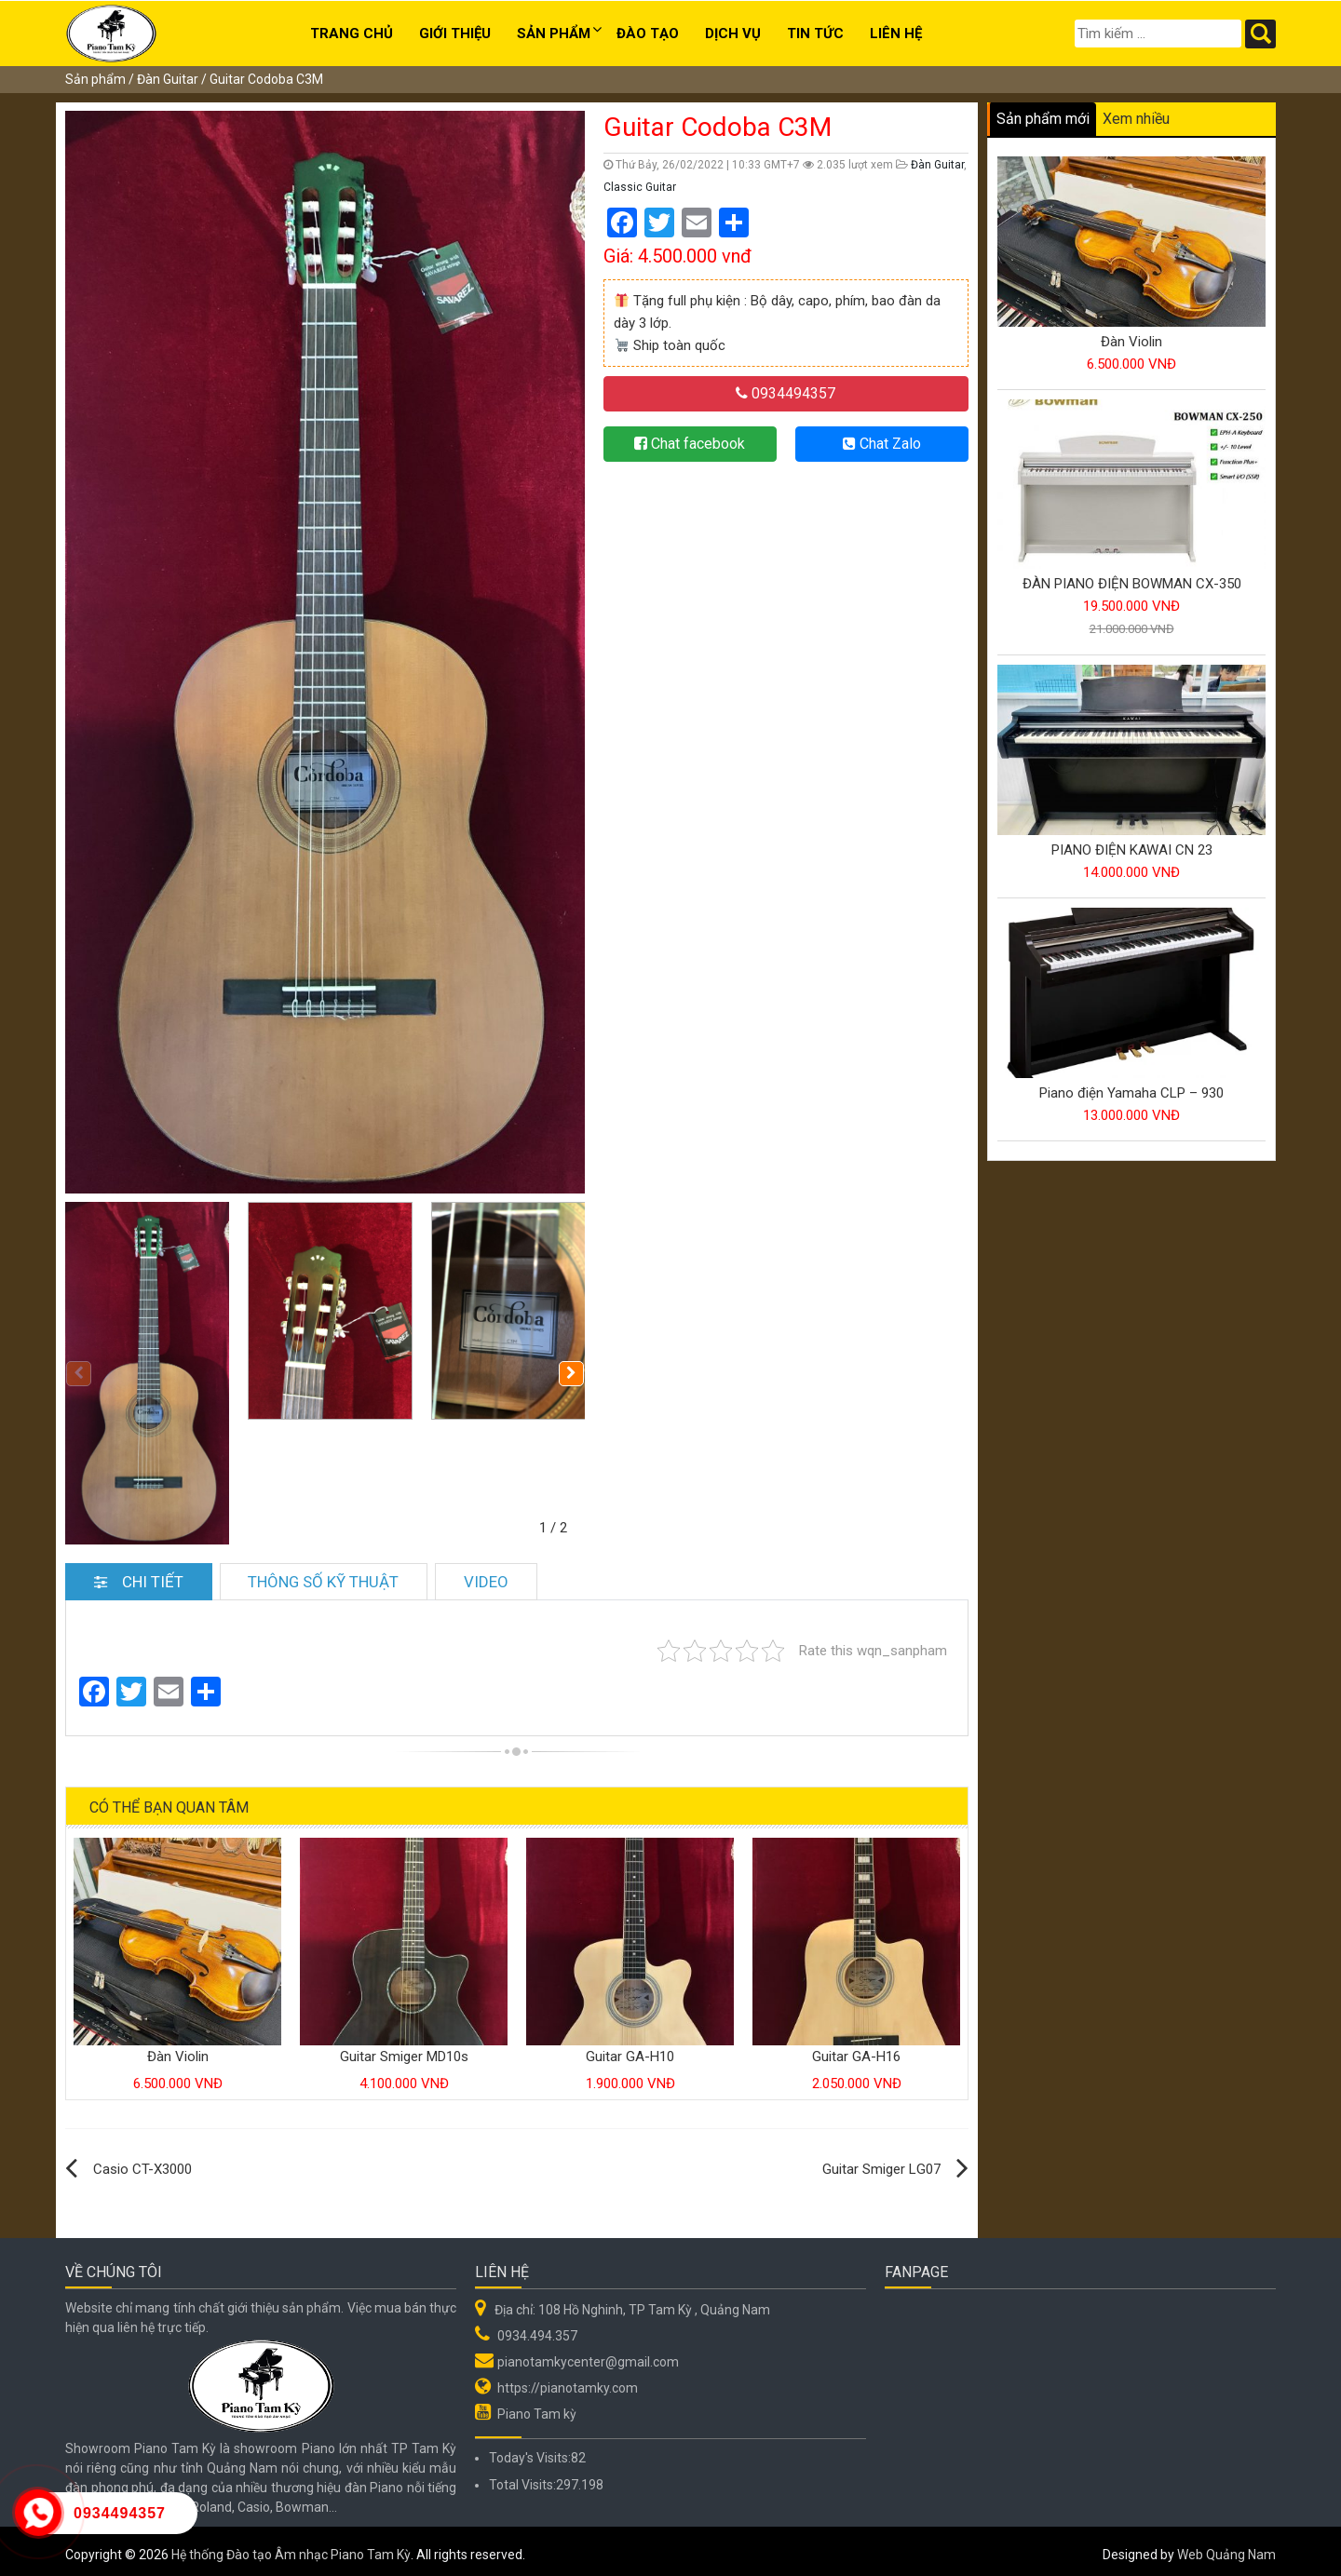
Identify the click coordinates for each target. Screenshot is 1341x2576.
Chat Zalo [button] (882, 443)
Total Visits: (522, 2478)
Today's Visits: (530, 2451)
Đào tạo (647, 33)
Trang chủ (351, 33)
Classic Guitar (639, 187)
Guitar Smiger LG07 (881, 2162)
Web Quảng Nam (1226, 2547)
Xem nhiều (1136, 119)
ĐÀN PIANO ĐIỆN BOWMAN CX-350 (1132, 583)
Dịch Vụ (733, 33)
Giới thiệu (455, 33)
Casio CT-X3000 (142, 2162)
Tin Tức (815, 33)
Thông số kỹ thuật (324, 1575)
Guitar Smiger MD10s (404, 2050)
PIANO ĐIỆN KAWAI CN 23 (1131, 850)
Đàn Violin (178, 2050)
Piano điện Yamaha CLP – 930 (1131, 1093)
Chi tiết (138, 1575)
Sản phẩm (553, 33)
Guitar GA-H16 (856, 2050)
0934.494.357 (537, 2329)
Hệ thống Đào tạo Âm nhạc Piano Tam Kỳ (291, 2547)
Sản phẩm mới (1043, 119)
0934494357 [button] (785, 393)
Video (488, 1575)
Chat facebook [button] (689, 443)
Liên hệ (896, 33)
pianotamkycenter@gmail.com (588, 2355)
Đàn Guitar (167, 79)
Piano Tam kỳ (536, 2407)
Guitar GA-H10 (630, 2050)
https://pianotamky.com (567, 2381)
